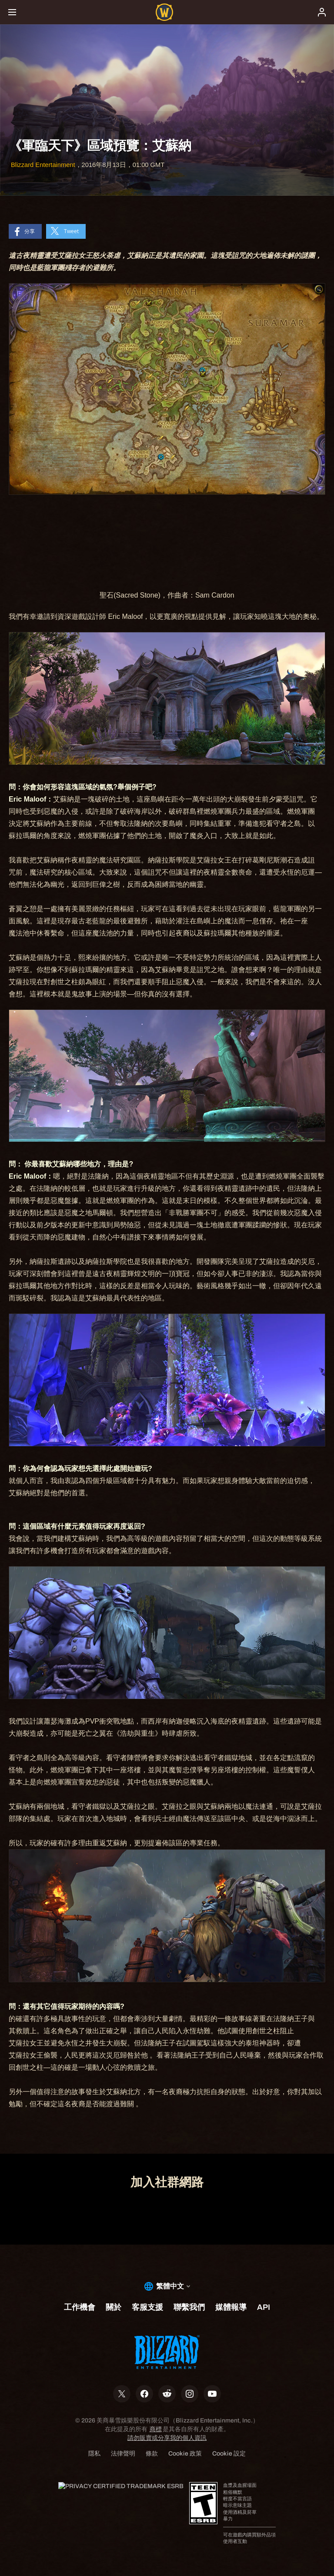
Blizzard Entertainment (43, 164)
